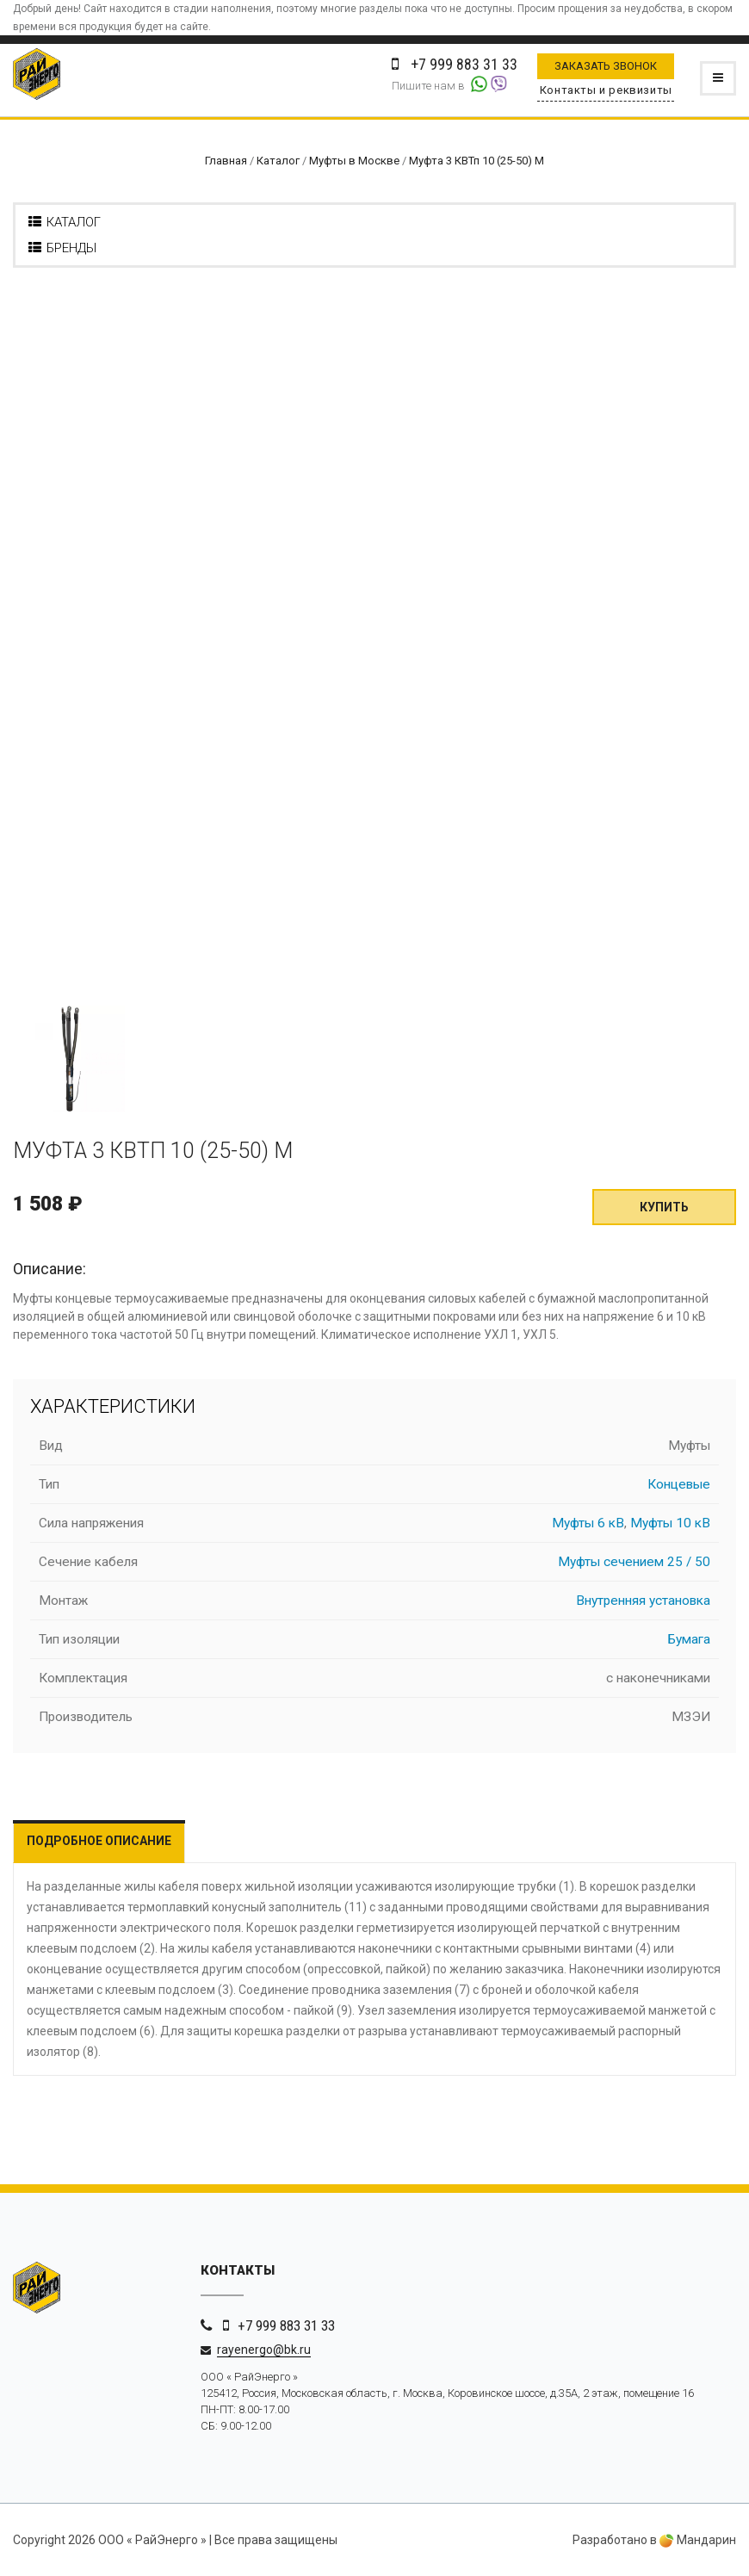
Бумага (689, 1639)
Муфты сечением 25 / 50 (634, 1562)
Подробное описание (99, 1841)
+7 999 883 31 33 (286, 2325)
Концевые (678, 1484)
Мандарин (697, 2540)
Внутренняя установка (643, 1600)
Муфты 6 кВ (588, 1523)
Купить (664, 1207)
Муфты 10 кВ (670, 1523)
